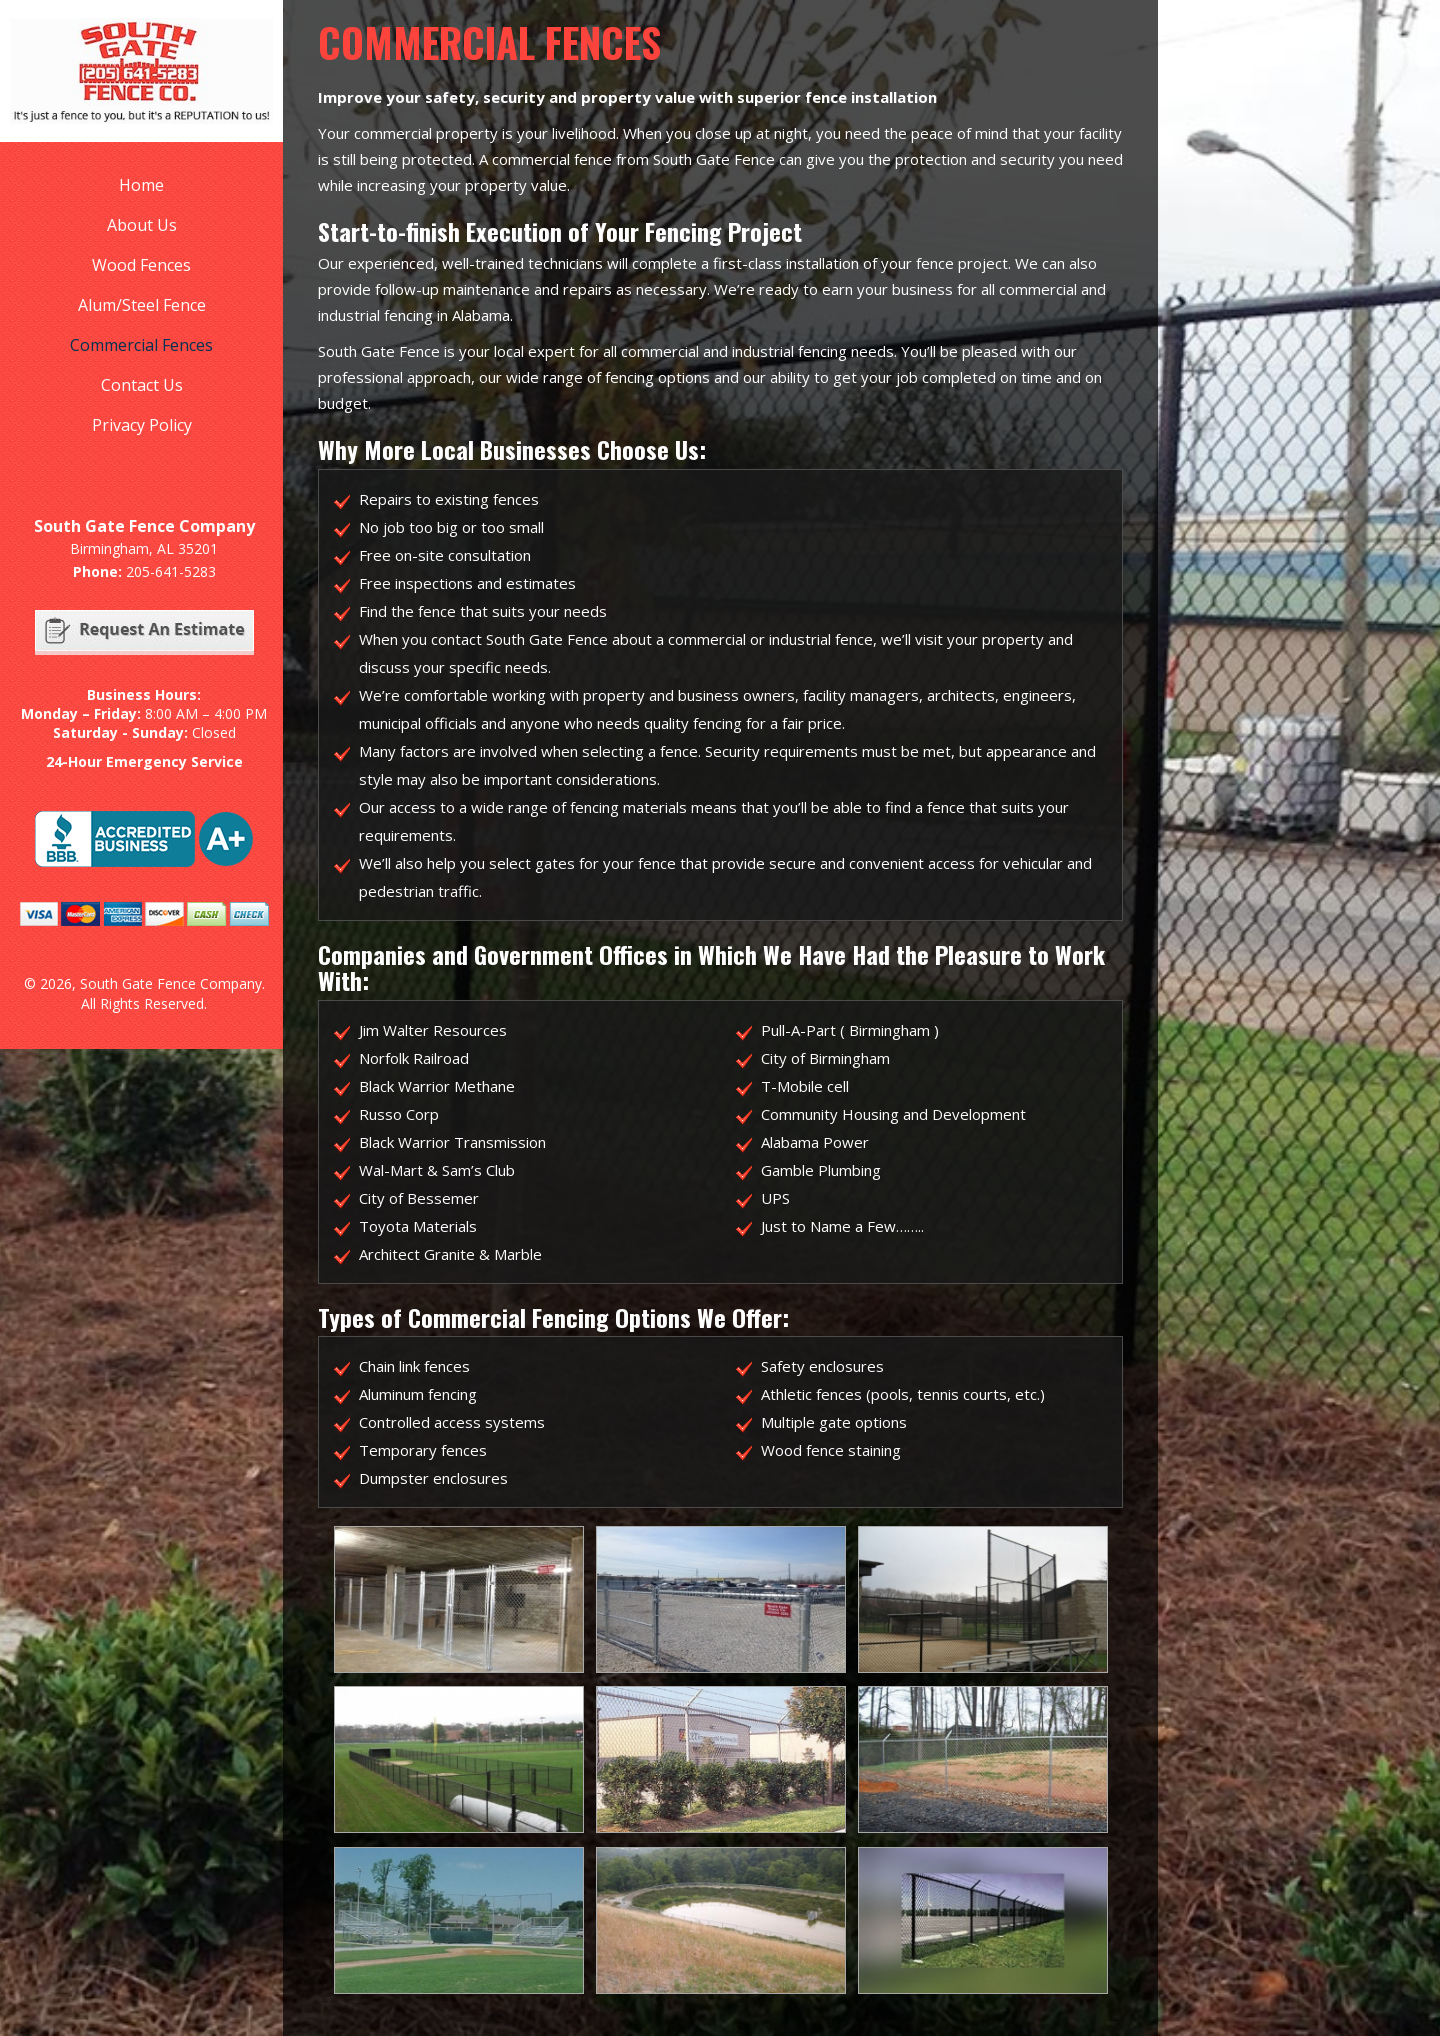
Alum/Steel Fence (142, 305)
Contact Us (142, 385)
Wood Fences (141, 265)
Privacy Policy (142, 425)
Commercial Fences (141, 345)
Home (141, 185)
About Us (142, 225)
